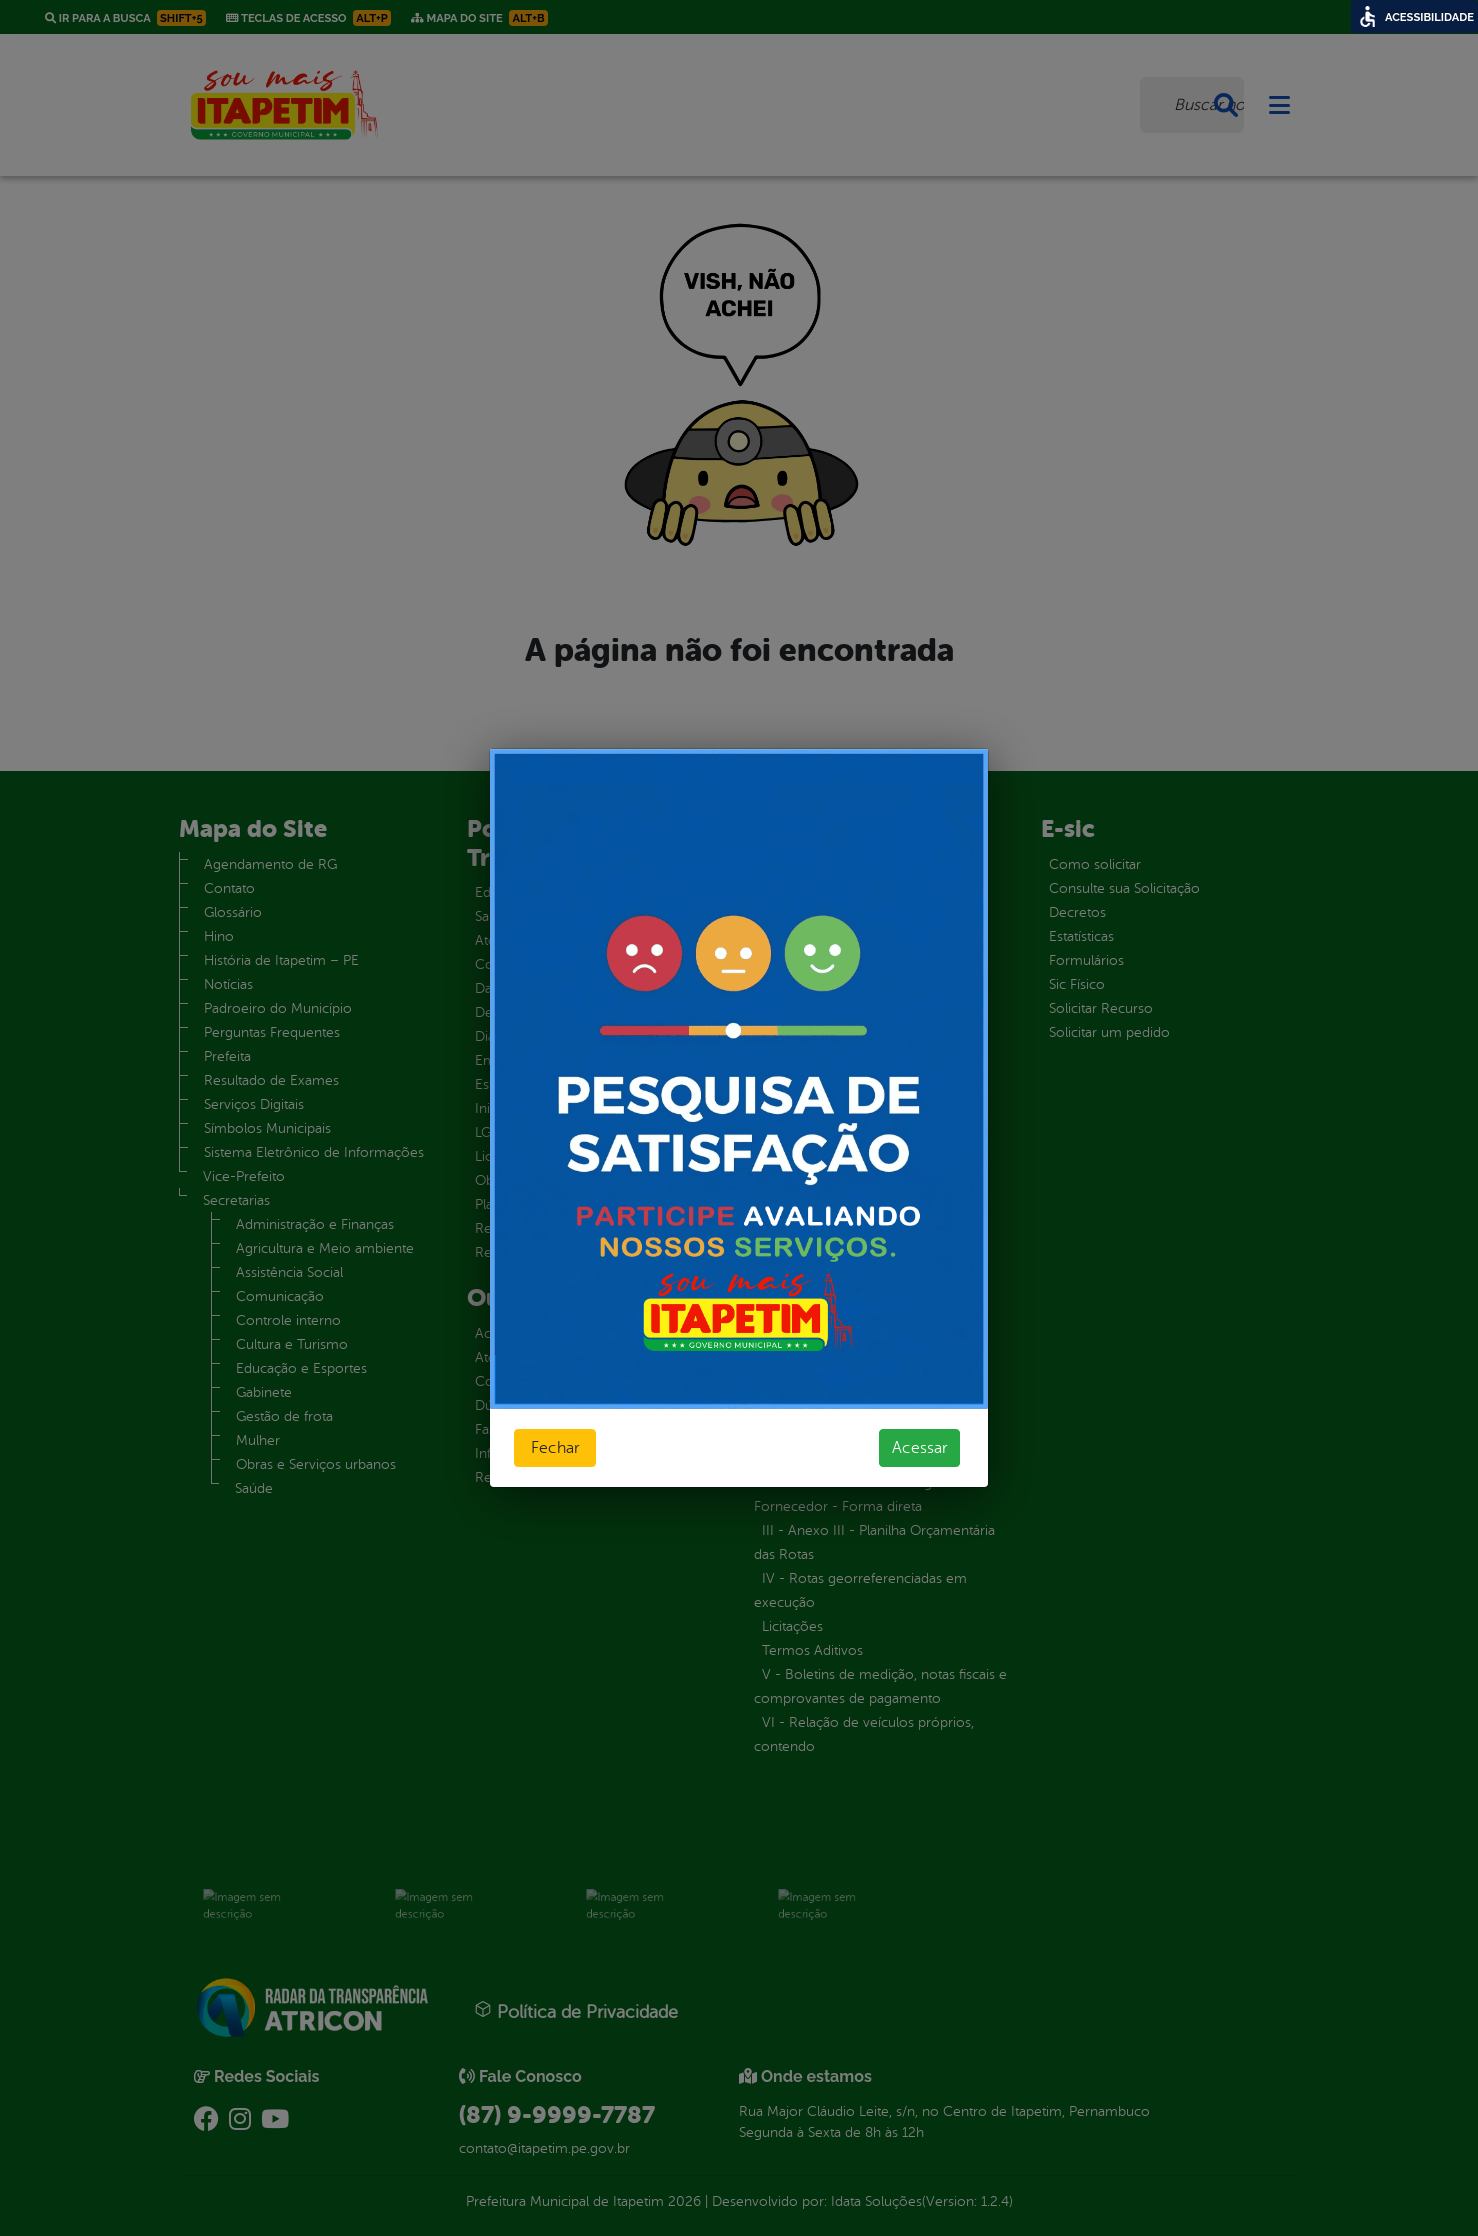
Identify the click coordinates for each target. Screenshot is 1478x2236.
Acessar (919, 1448)
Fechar (555, 1448)
